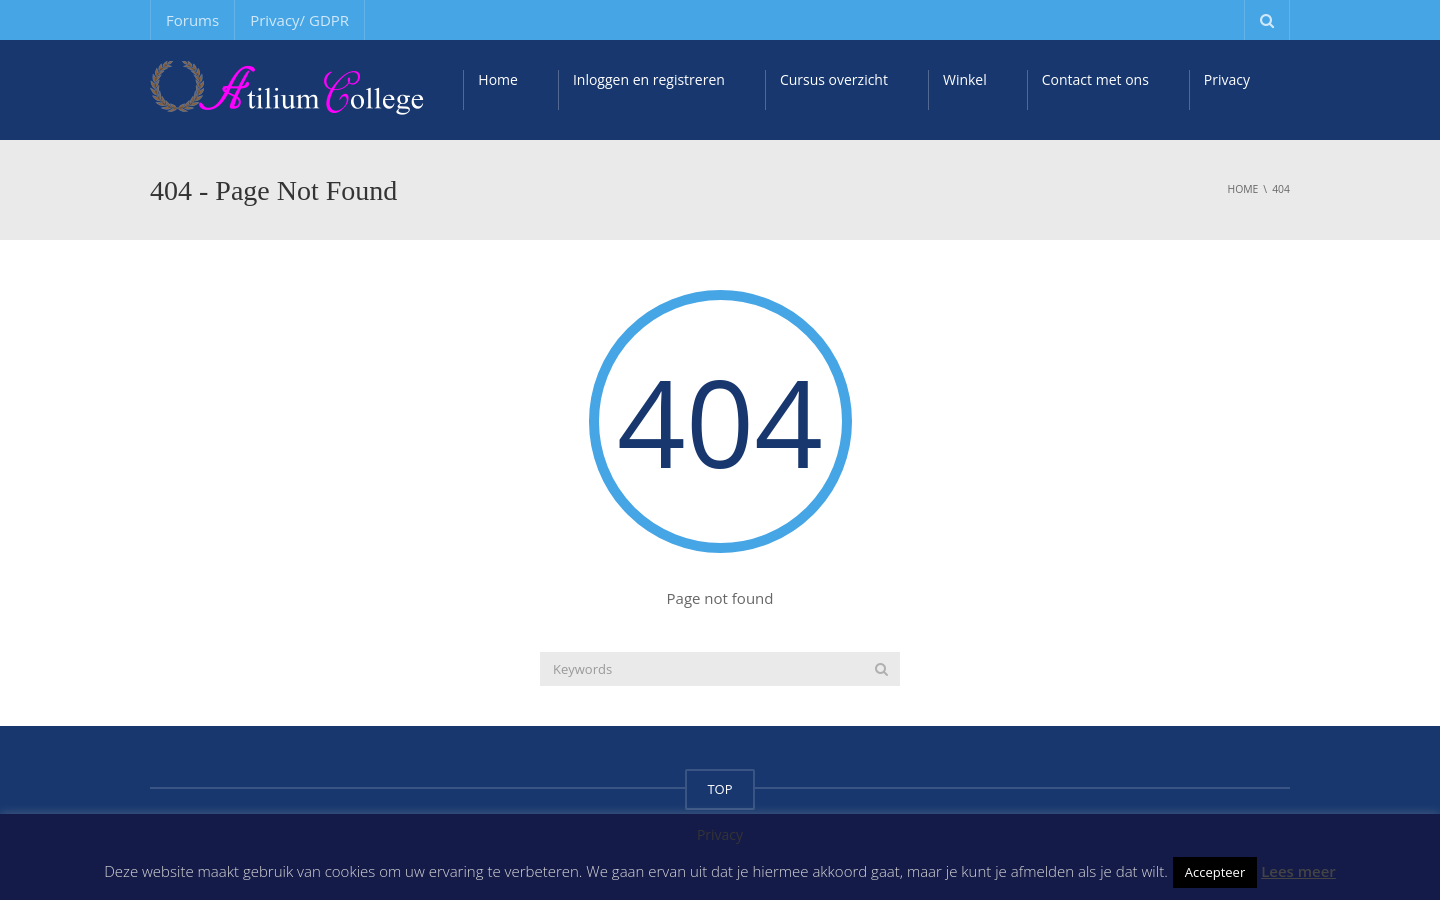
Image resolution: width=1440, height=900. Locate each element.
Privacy (1227, 79)
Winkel (965, 79)
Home (498, 79)
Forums (192, 20)
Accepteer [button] (1215, 872)
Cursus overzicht (834, 79)
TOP (719, 789)
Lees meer (1298, 871)
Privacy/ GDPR (299, 20)
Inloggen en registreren (649, 79)
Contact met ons (1095, 79)
